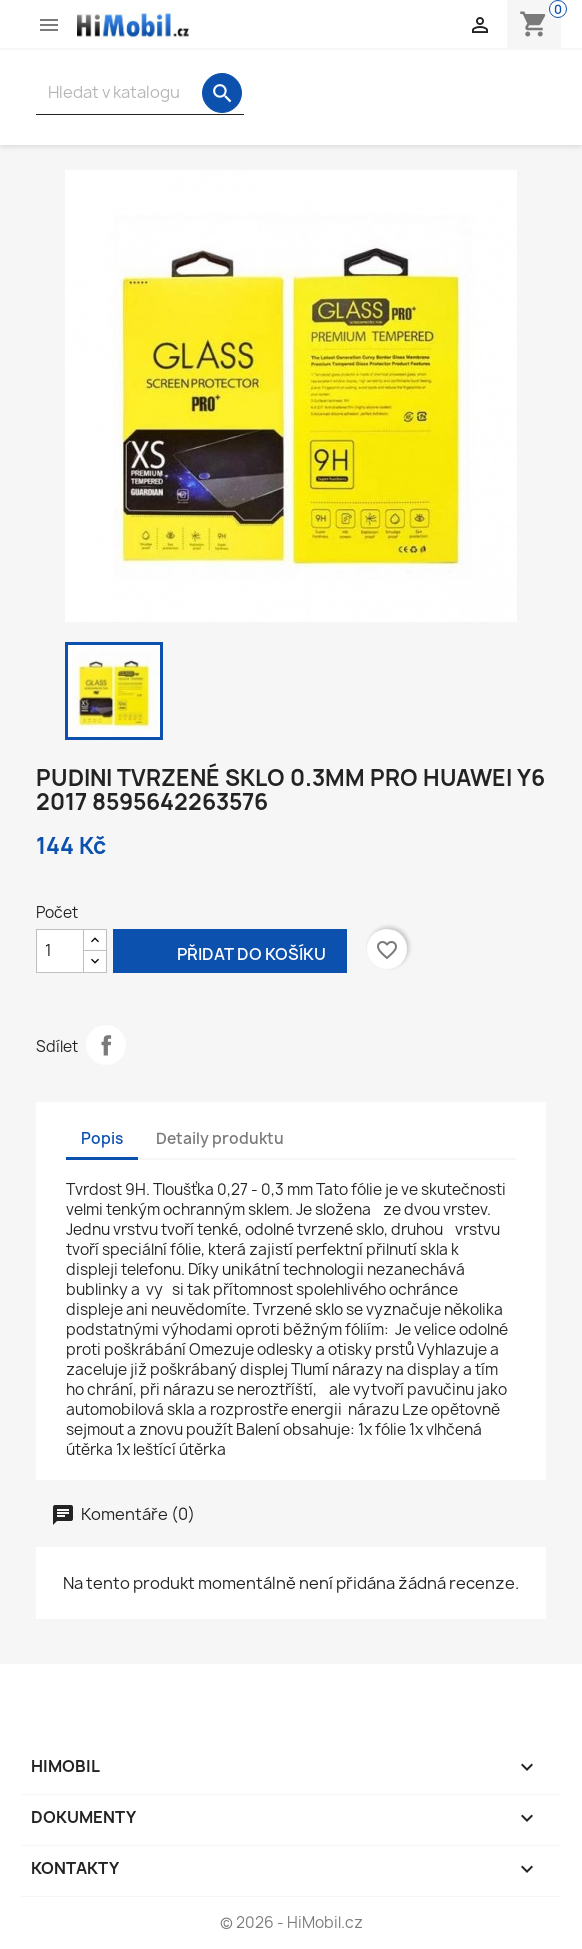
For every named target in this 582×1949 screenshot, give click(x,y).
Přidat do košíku (230, 952)
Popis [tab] (102, 1138)
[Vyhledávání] (140, 92)
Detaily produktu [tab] (220, 1138)
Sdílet (106, 1045)
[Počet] (60, 951)
